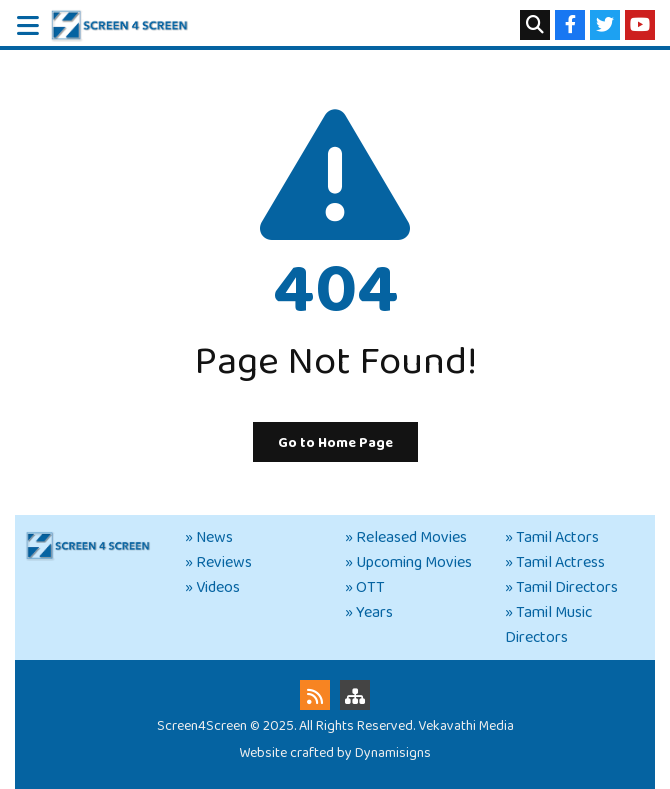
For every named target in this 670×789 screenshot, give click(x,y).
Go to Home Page (335, 443)
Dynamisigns (393, 753)
